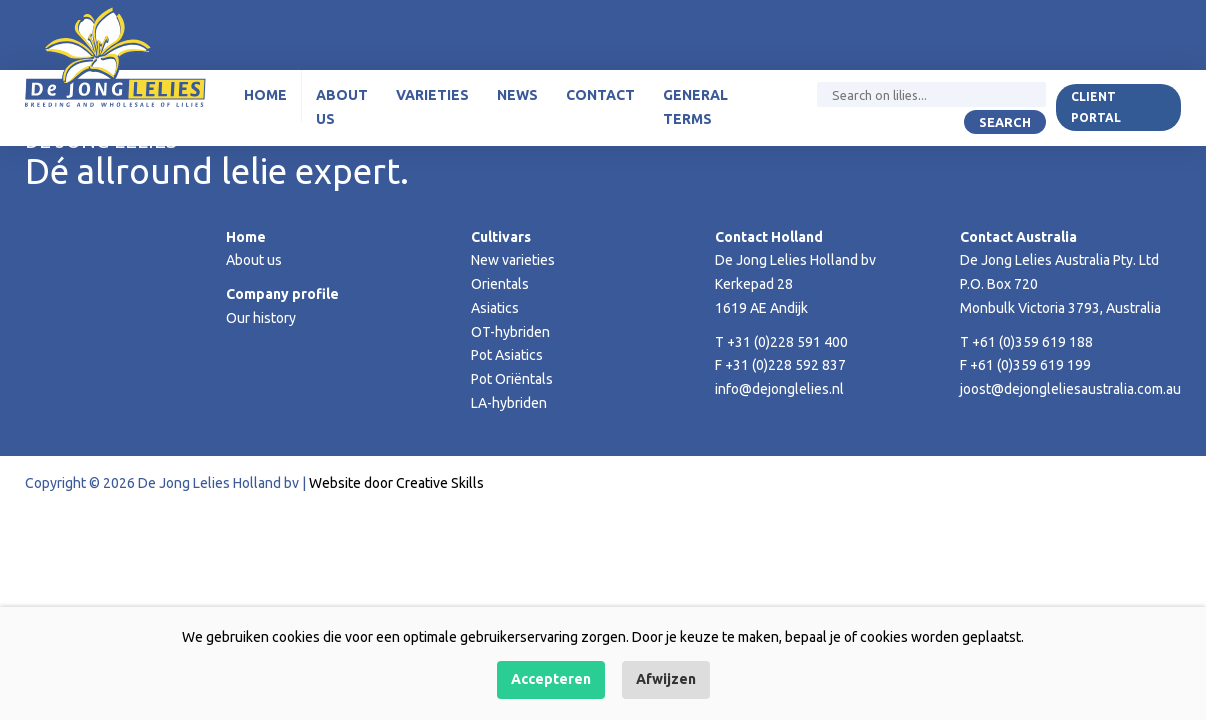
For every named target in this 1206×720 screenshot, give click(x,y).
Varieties (432, 95)
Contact (600, 95)
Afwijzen (666, 679)
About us (342, 107)
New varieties (513, 260)
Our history (261, 318)
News (517, 95)
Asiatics (495, 308)
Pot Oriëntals (512, 379)
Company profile (282, 294)
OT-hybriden (510, 332)
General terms (695, 107)
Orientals (500, 284)
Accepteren (551, 679)
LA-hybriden (509, 403)
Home (265, 95)
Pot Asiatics (507, 355)
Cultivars (501, 237)
